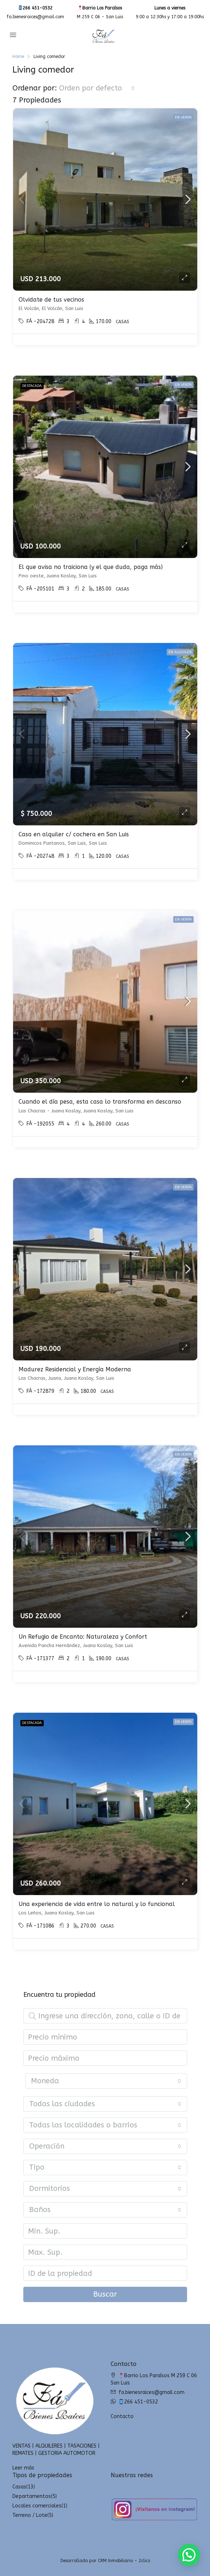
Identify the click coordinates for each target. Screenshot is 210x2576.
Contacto (122, 2416)
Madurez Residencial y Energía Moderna (75, 1369)
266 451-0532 (35, 8)
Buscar (105, 2294)
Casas (19, 2487)
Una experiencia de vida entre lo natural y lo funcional (97, 1904)
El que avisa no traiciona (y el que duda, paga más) (91, 566)
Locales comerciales (37, 2506)
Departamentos (31, 2496)
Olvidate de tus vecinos (51, 299)
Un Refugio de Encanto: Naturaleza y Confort (83, 1636)
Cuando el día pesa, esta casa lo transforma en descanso (100, 1101)
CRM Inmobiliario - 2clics (124, 2560)
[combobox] (97, 88)
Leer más (23, 2468)
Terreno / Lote (29, 2515)
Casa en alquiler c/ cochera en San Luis (74, 834)
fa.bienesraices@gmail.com (35, 16)
